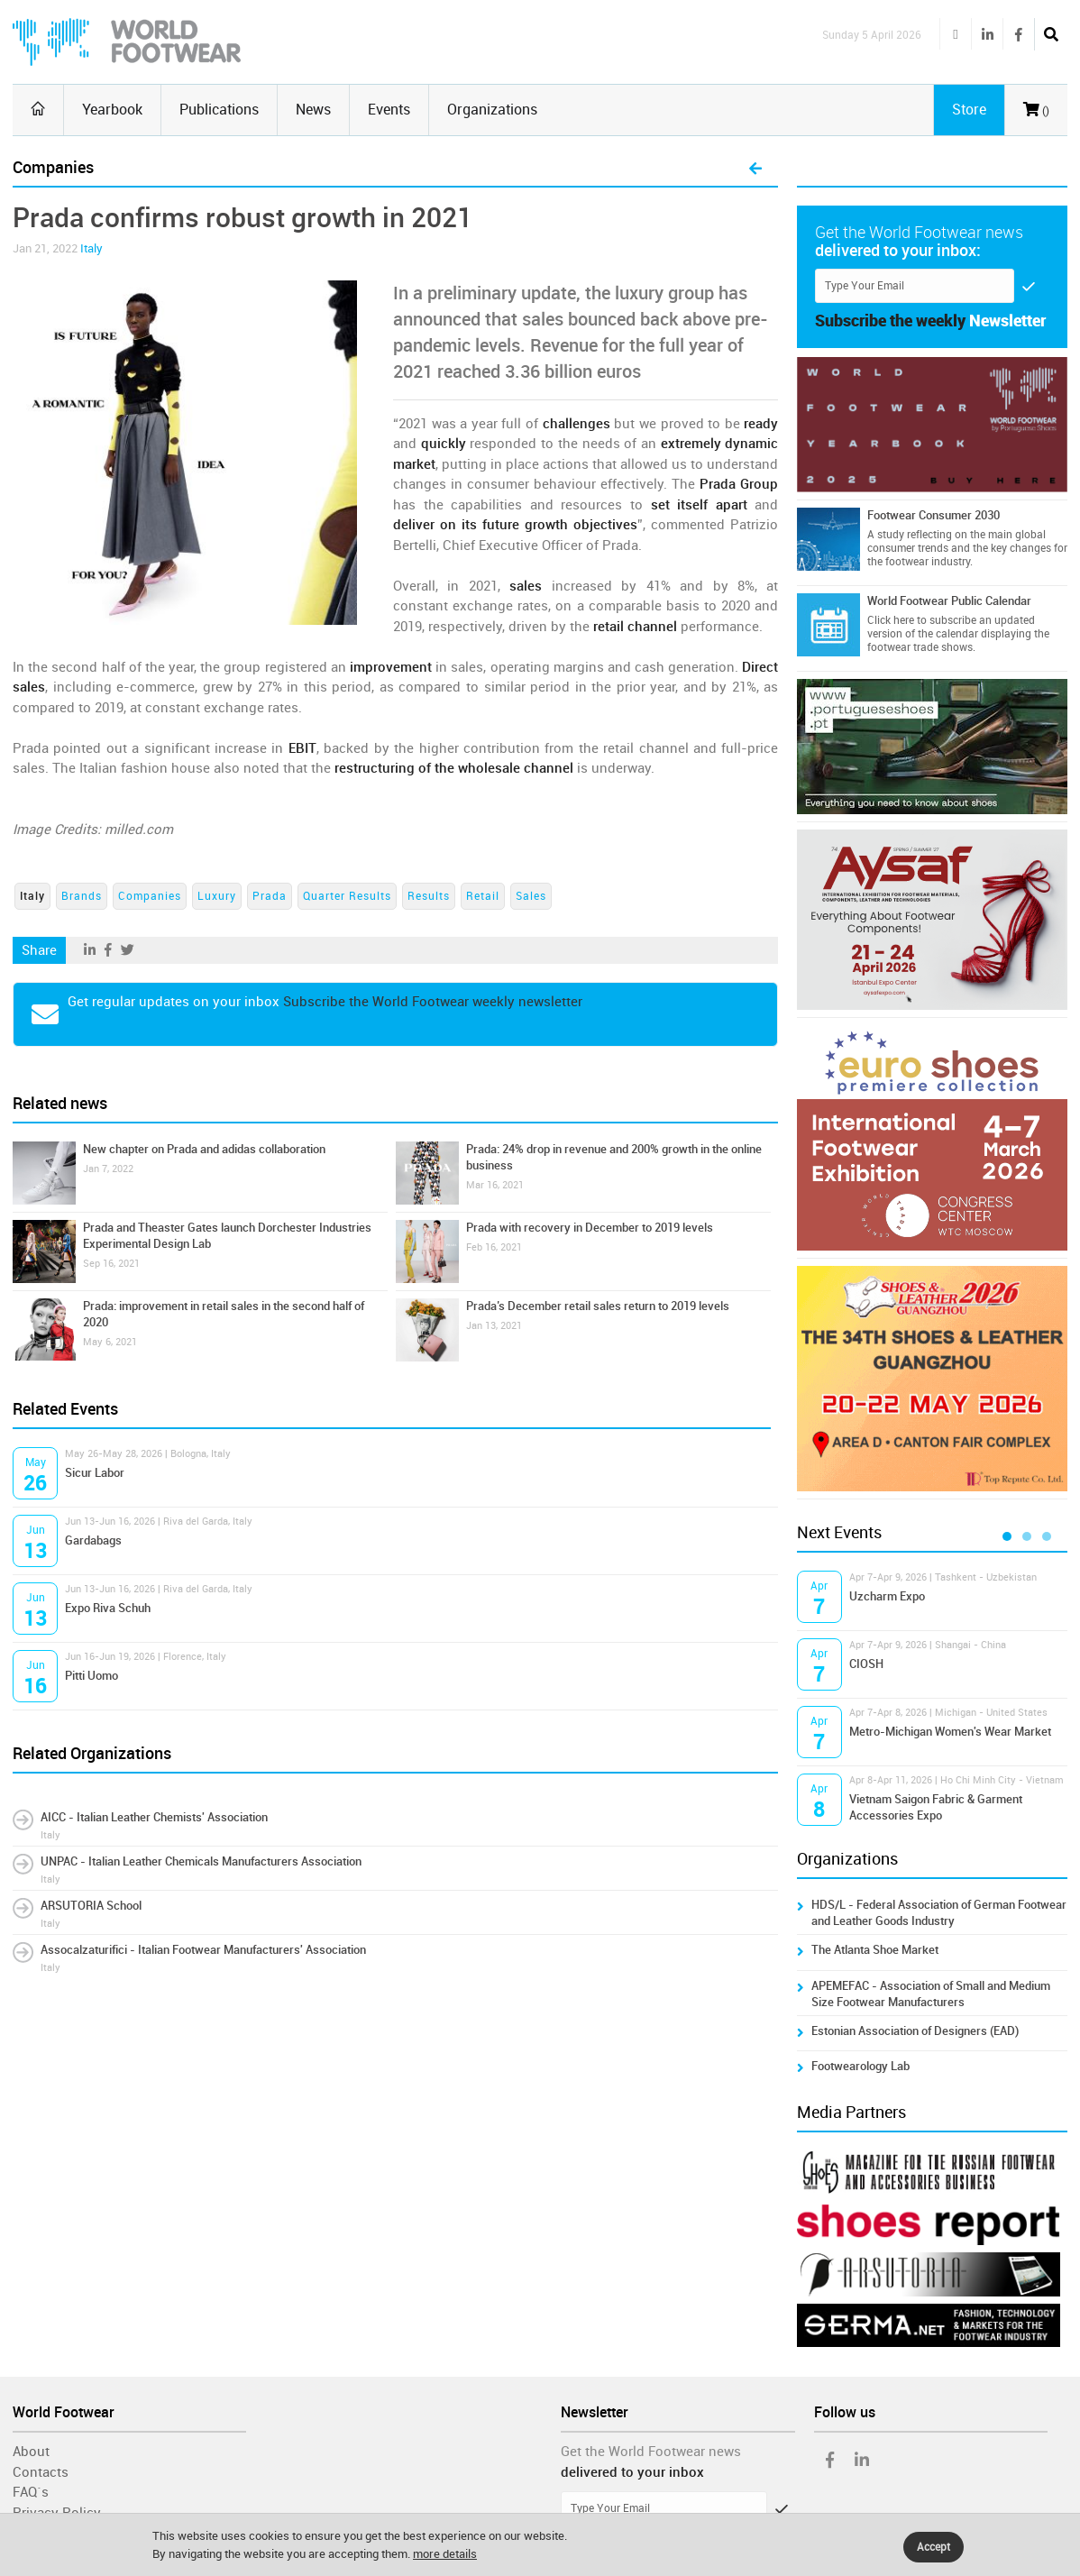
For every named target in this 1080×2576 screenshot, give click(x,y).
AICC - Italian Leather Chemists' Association (154, 1817)
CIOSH (866, 1664)
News (313, 109)
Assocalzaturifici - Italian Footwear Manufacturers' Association (203, 1950)
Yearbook (112, 109)
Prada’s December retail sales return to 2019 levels (597, 1306)
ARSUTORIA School (91, 1905)
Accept (933, 2547)
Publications (219, 109)
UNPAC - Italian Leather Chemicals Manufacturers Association (201, 1861)
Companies (149, 896)
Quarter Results (347, 896)
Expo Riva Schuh (108, 1608)
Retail (482, 896)
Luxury (216, 896)
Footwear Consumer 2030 (933, 515)
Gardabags (93, 1540)
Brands (81, 896)
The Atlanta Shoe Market (874, 1950)
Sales (531, 896)
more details (445, 2554)
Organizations (492, 109)
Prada (269, 896)
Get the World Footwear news (651, 2451)
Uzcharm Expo (887, 1596)
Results (428, 896)
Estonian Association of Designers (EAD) (915, 2031)
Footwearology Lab (860, 2066)
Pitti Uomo (91, 1675)
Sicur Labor (94, 1473)
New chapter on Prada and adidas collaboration (204, 1149)
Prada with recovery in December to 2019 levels (589, 1227)
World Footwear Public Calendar (949, 601)
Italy (91, 248)
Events (389, 109)
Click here (890, 620)
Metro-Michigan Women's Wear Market (950, 1731)
